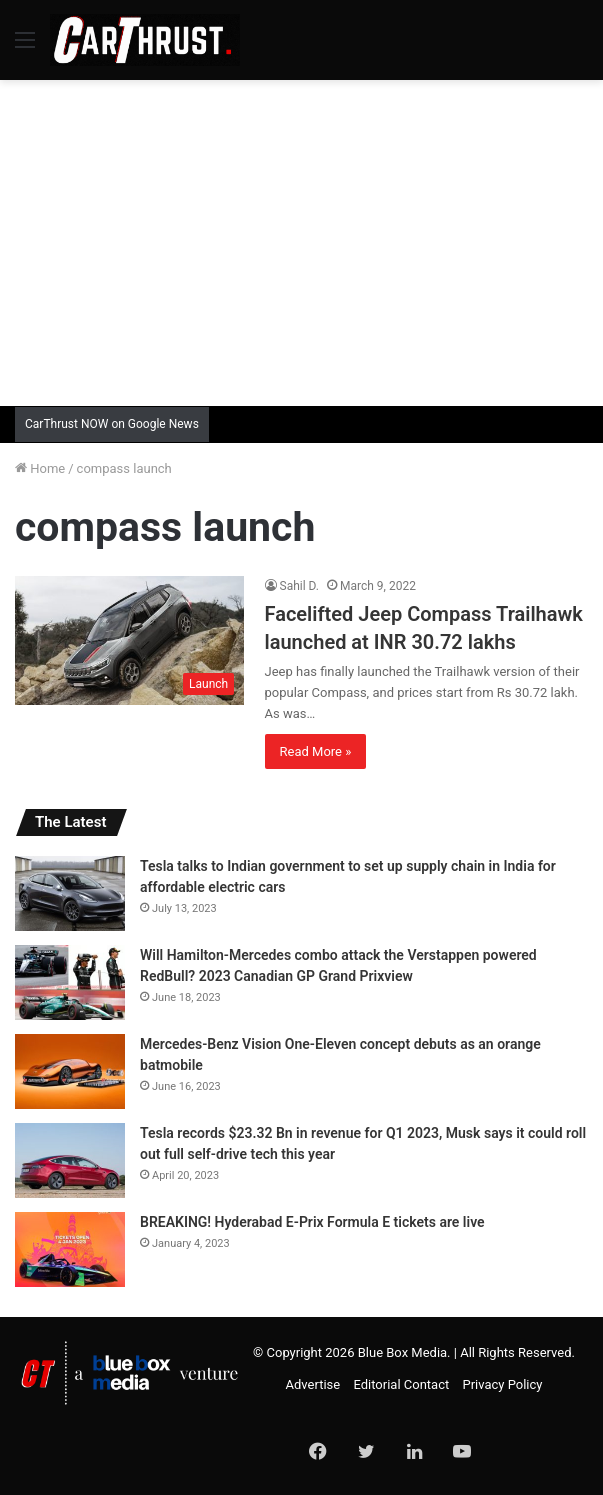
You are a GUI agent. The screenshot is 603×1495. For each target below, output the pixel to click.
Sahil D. (300, 586)
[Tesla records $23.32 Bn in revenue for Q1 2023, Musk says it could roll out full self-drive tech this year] (70, 1160)
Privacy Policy (502, 1384)
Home (40, 468)
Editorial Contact (401, 1384)
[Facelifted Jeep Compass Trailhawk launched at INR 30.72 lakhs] (129, 640)
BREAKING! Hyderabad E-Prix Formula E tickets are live (312, 1222)
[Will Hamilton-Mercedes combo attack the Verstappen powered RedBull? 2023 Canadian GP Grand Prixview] (70, 982)
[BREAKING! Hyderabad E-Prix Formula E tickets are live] (70, 1249)
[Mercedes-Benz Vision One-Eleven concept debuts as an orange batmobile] (70, 1071)
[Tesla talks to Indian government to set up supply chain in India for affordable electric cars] (70, 893)
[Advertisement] (309, 240)
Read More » (316, 751)
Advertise (313, 1384)
